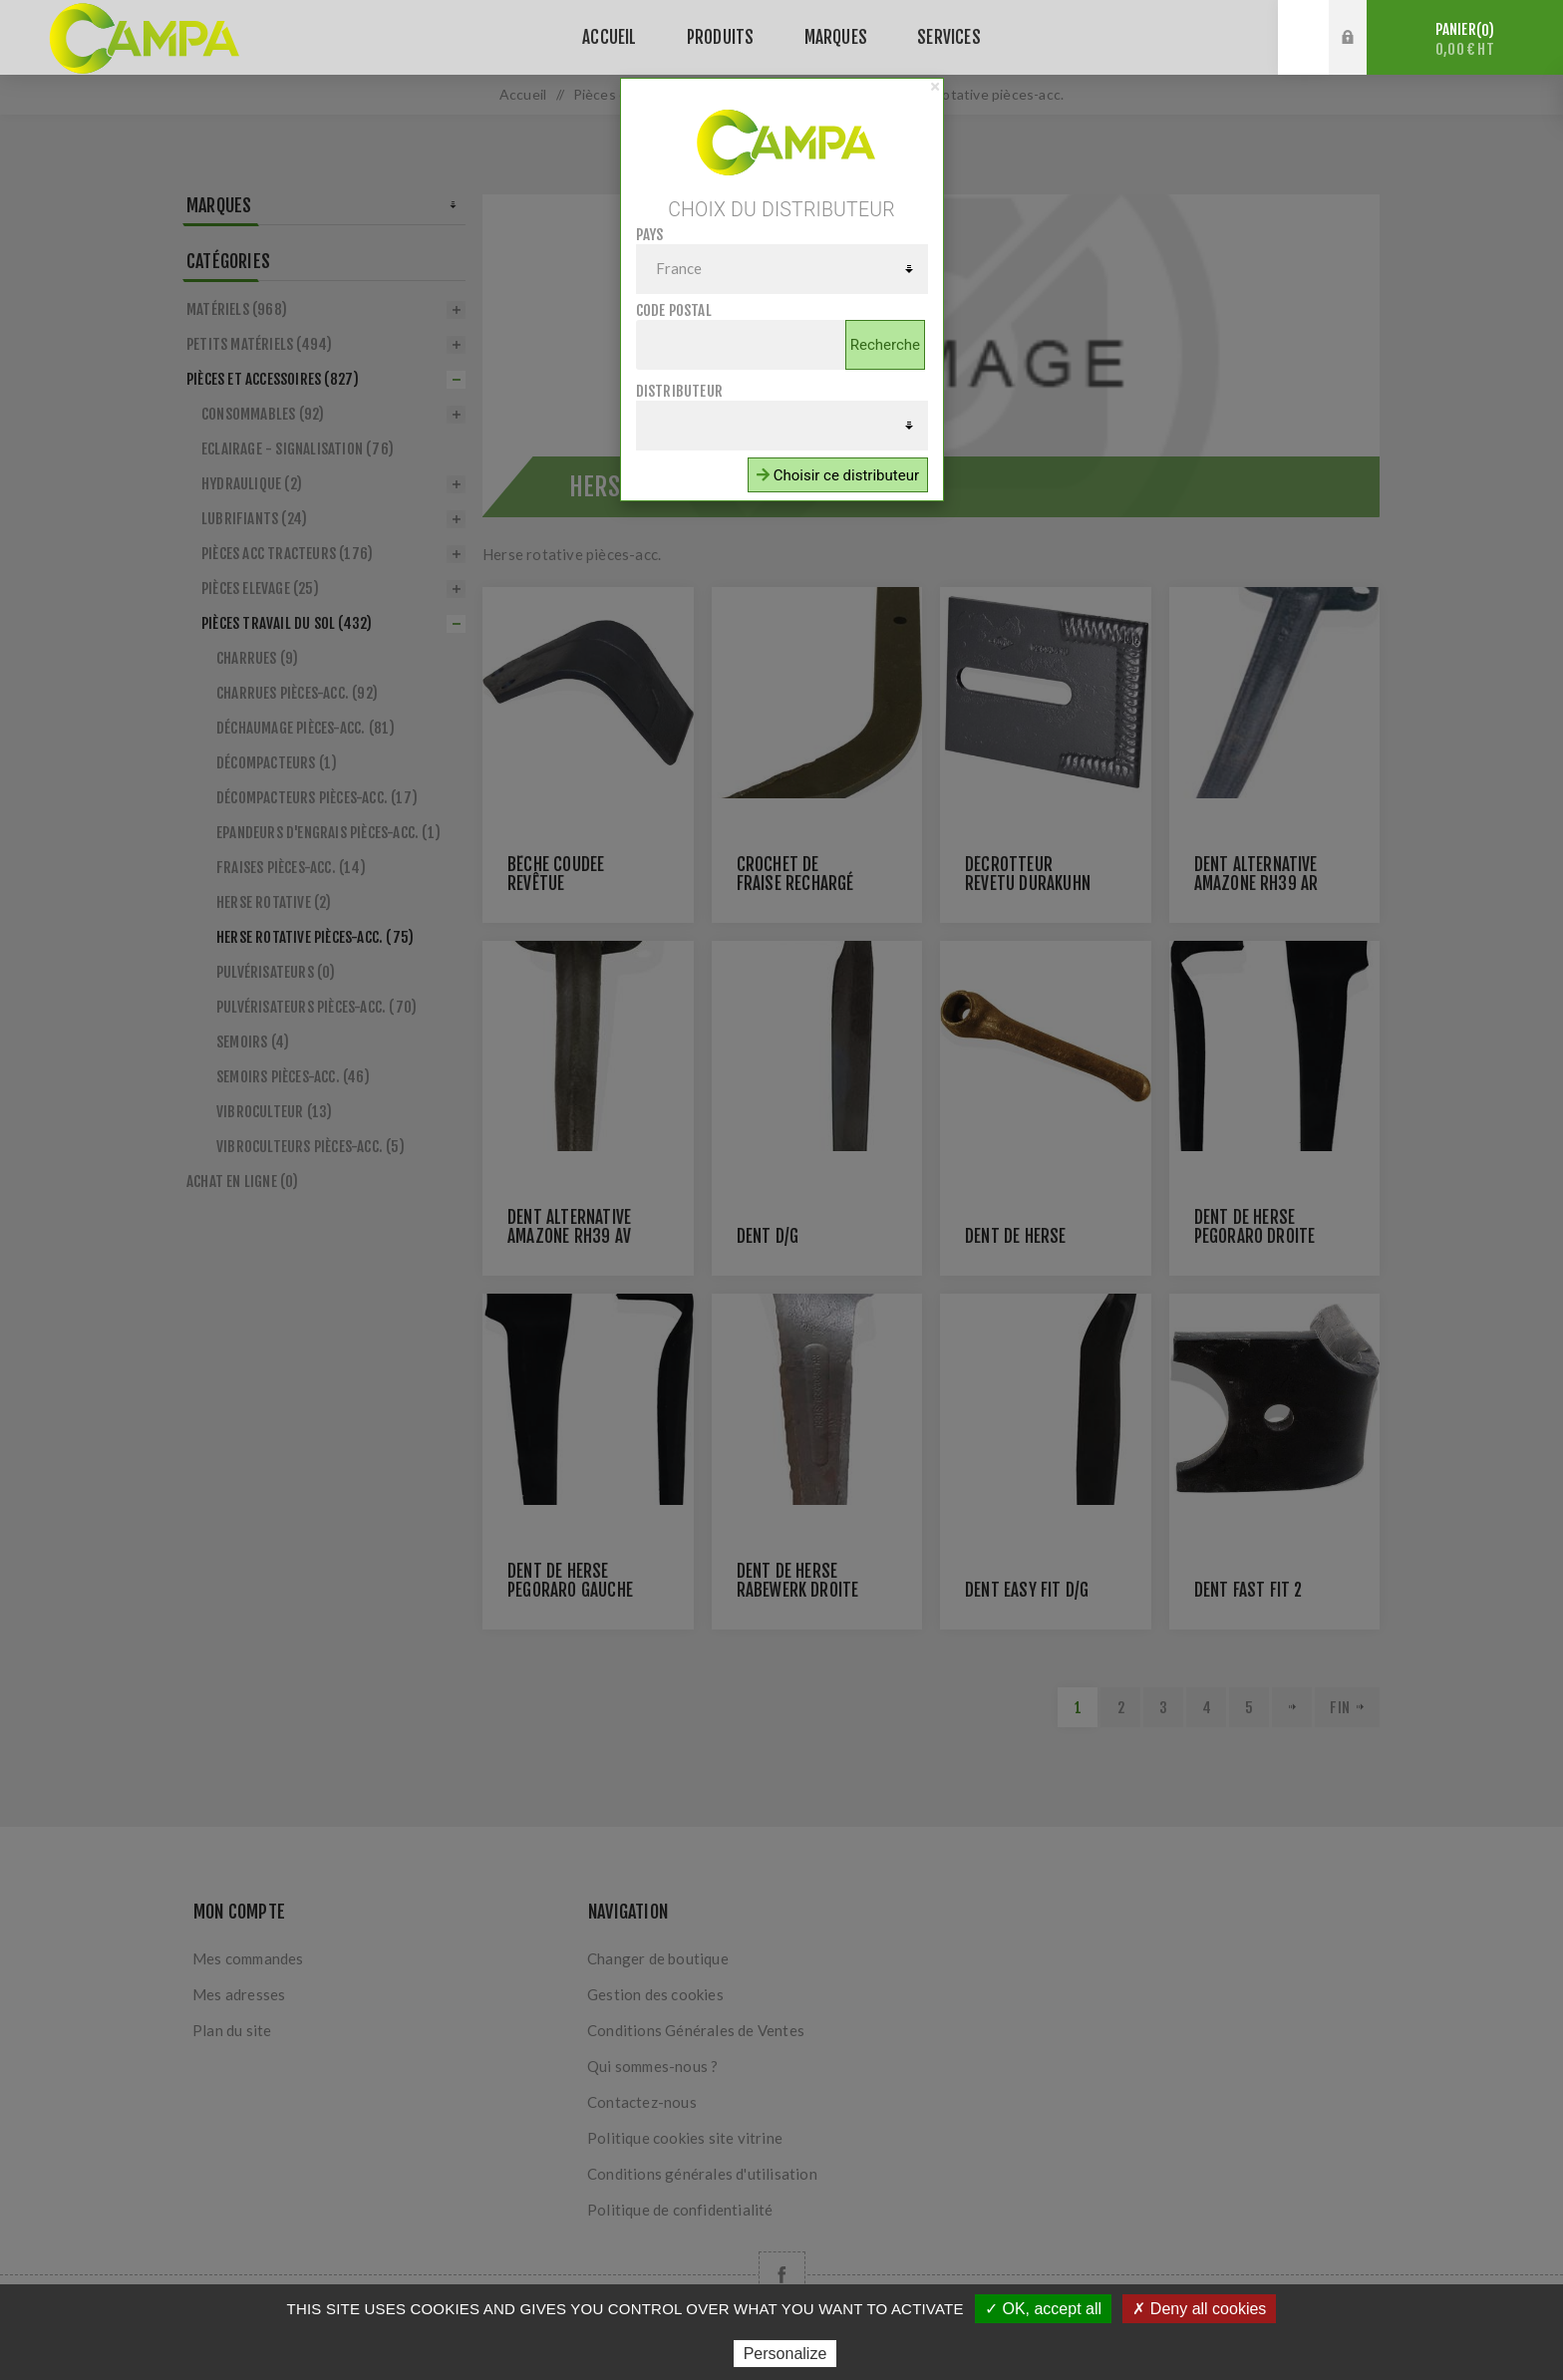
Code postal (674, 310)
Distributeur (679, 391)
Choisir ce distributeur (838, 475)
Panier (1465, 39)
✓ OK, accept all (1043, 2308)
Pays (650, 234)
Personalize (785, 2353)
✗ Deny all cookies (1199, 2308)
